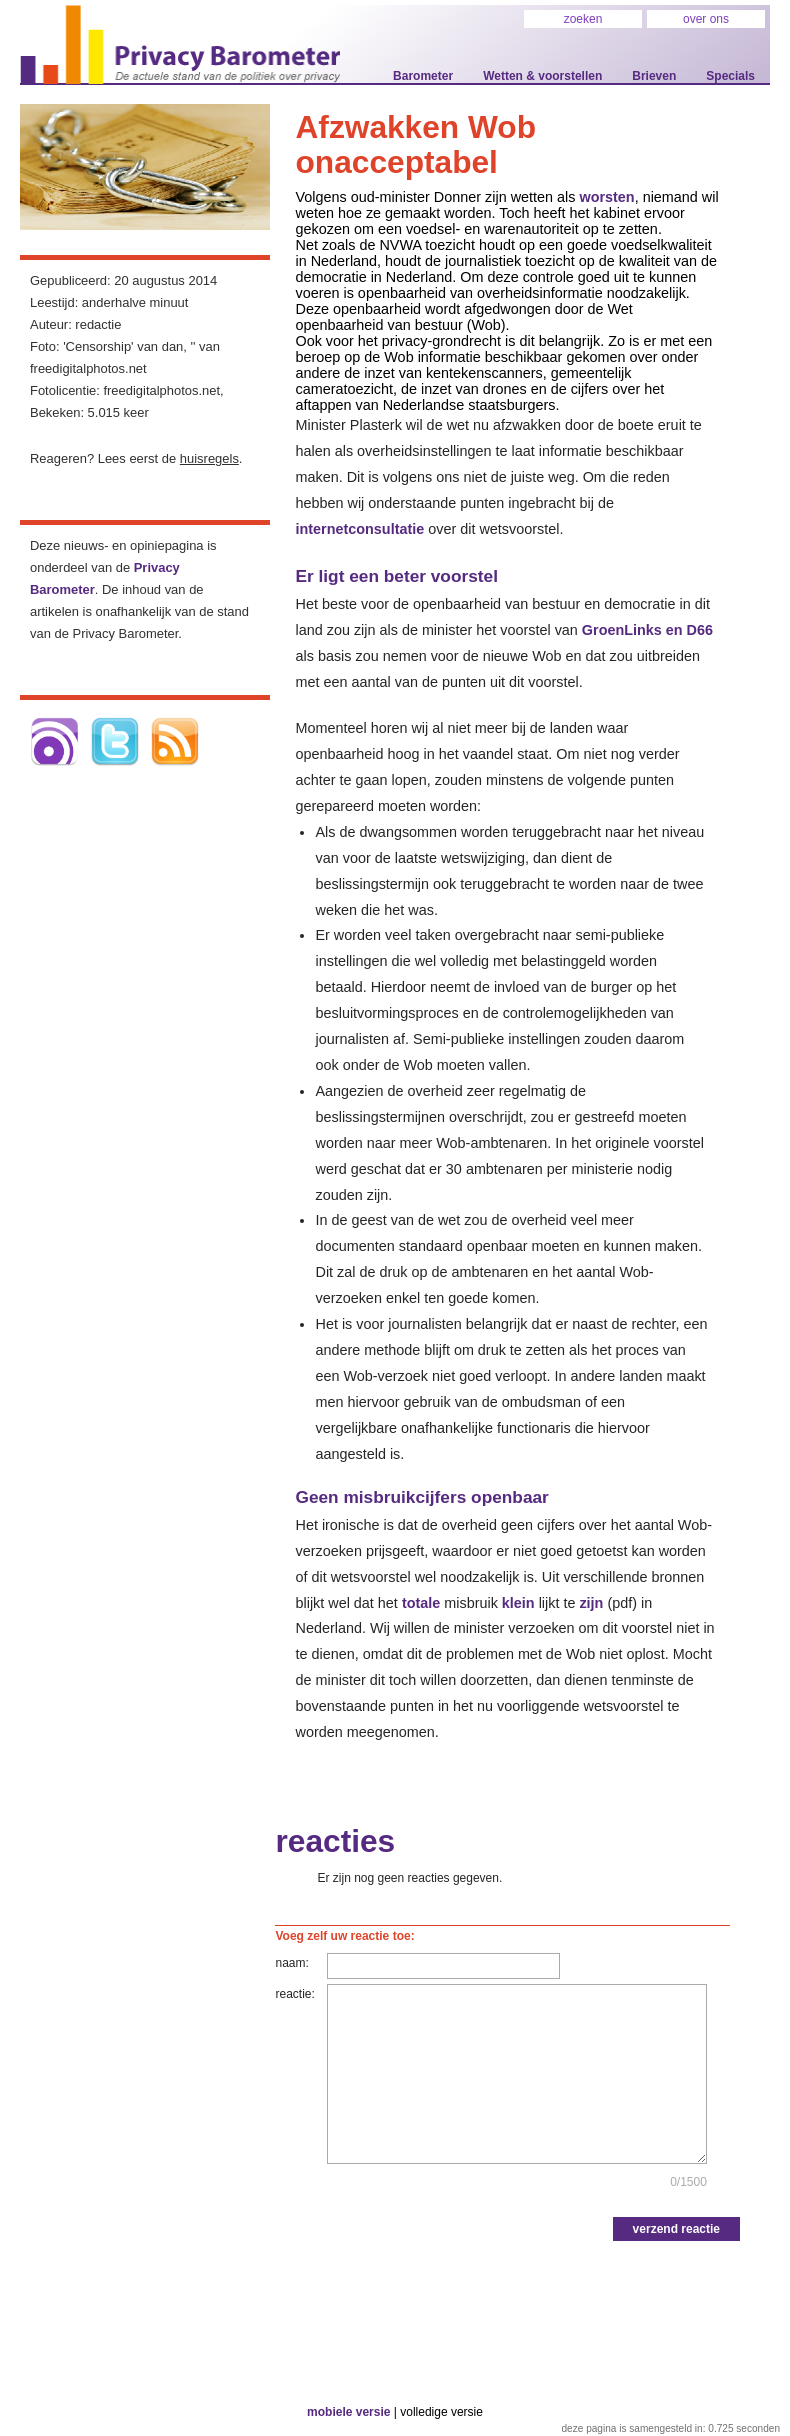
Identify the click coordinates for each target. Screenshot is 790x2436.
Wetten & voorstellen (542, 76)
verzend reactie (676, 2229)
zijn (591, 1603)
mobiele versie (348, 2412)
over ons (706, 19)
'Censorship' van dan (123, 346)
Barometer (423, 76)
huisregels (209, 458)
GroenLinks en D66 (647, 630)
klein (518, 1603)
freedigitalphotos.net (161, 390)
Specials (730, 76)
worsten (606, 197)
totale (421, 1603)
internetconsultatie (359, 529)
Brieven (654, 76)
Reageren (58, 458)
